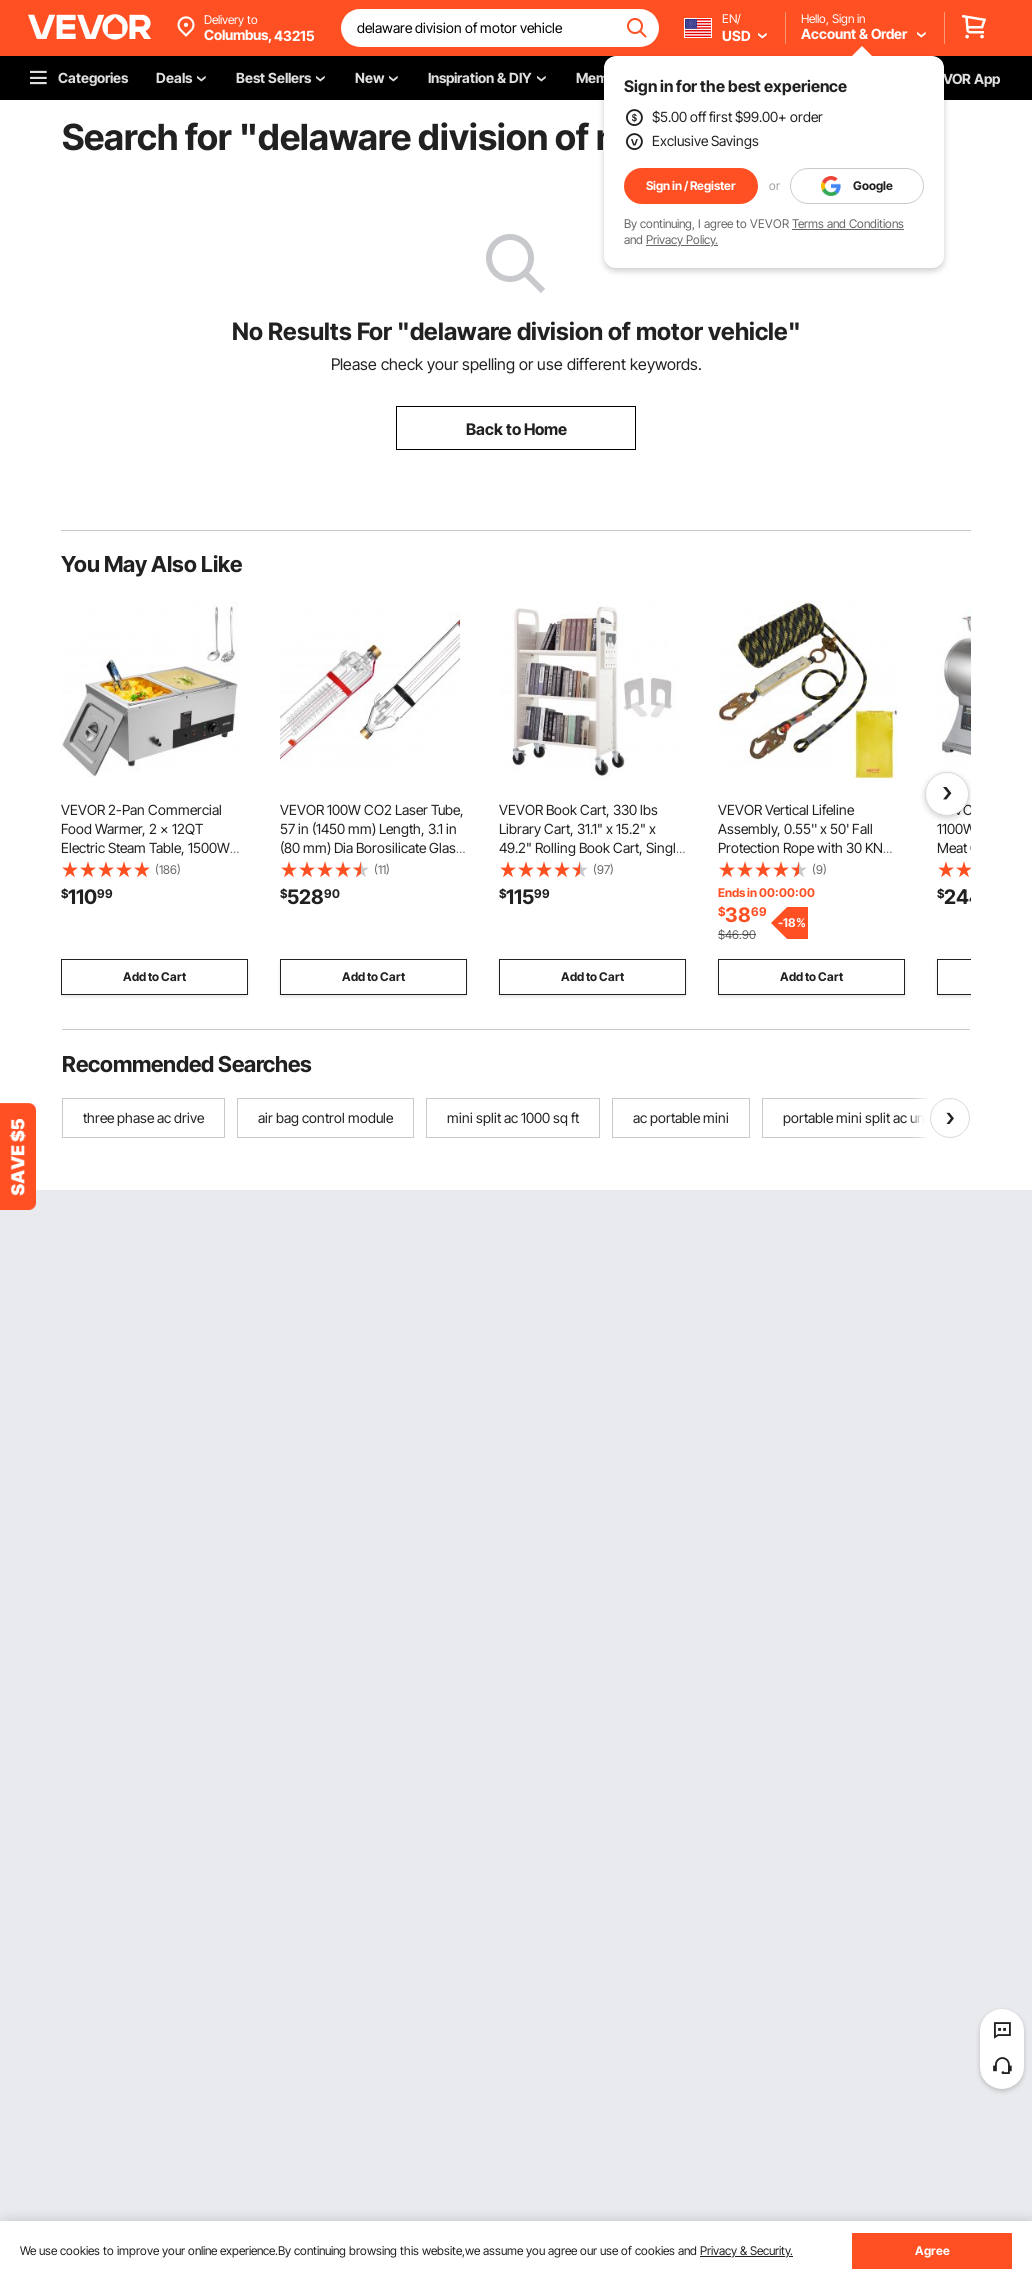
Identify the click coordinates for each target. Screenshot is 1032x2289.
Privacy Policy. (682, 239)
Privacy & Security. (746, 2250)
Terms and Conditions (848, 223)
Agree (932, 2250)
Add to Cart (154, 976)
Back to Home (516, 429)
